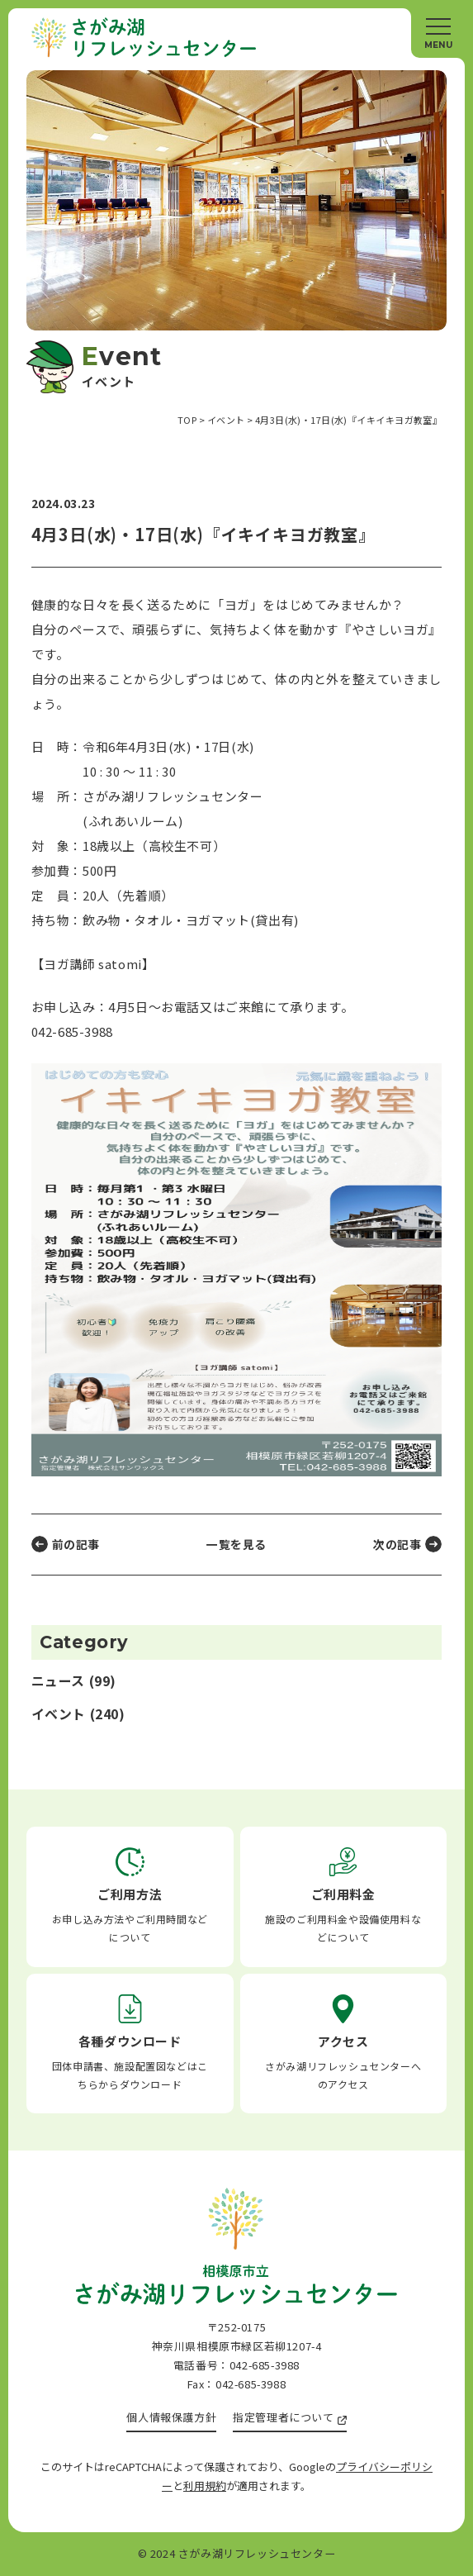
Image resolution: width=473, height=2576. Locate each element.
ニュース (58, 1680)
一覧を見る (236, 1544)
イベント (58, 1713)
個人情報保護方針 (171, 2417)
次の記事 (397, 1544)
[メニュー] (438, 33)
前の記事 (76, 1544)
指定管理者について (283, 2417)
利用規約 (204, 2485)
